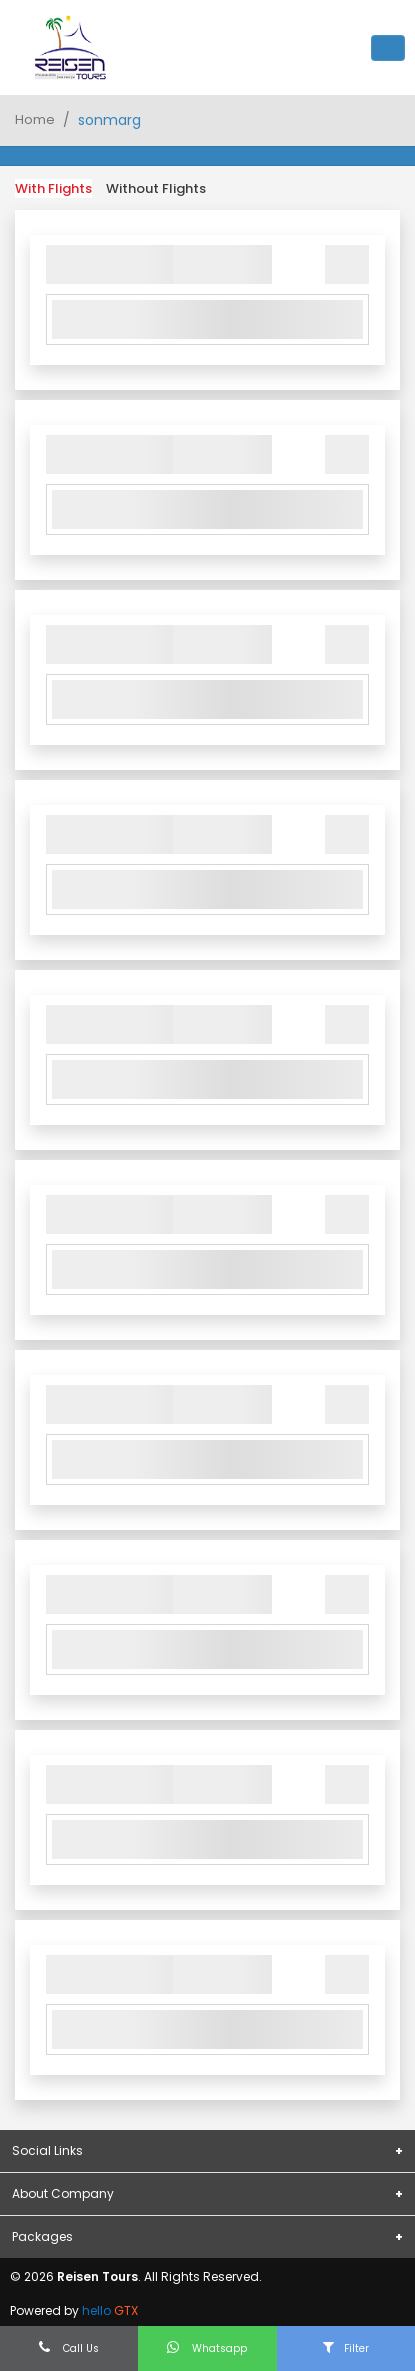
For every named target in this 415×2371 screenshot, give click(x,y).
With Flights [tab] (53, 188)
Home (35, 119)
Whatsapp (207, 2348)
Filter (346, 2348)
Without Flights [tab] (156, 188)
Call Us (69, 2348)
